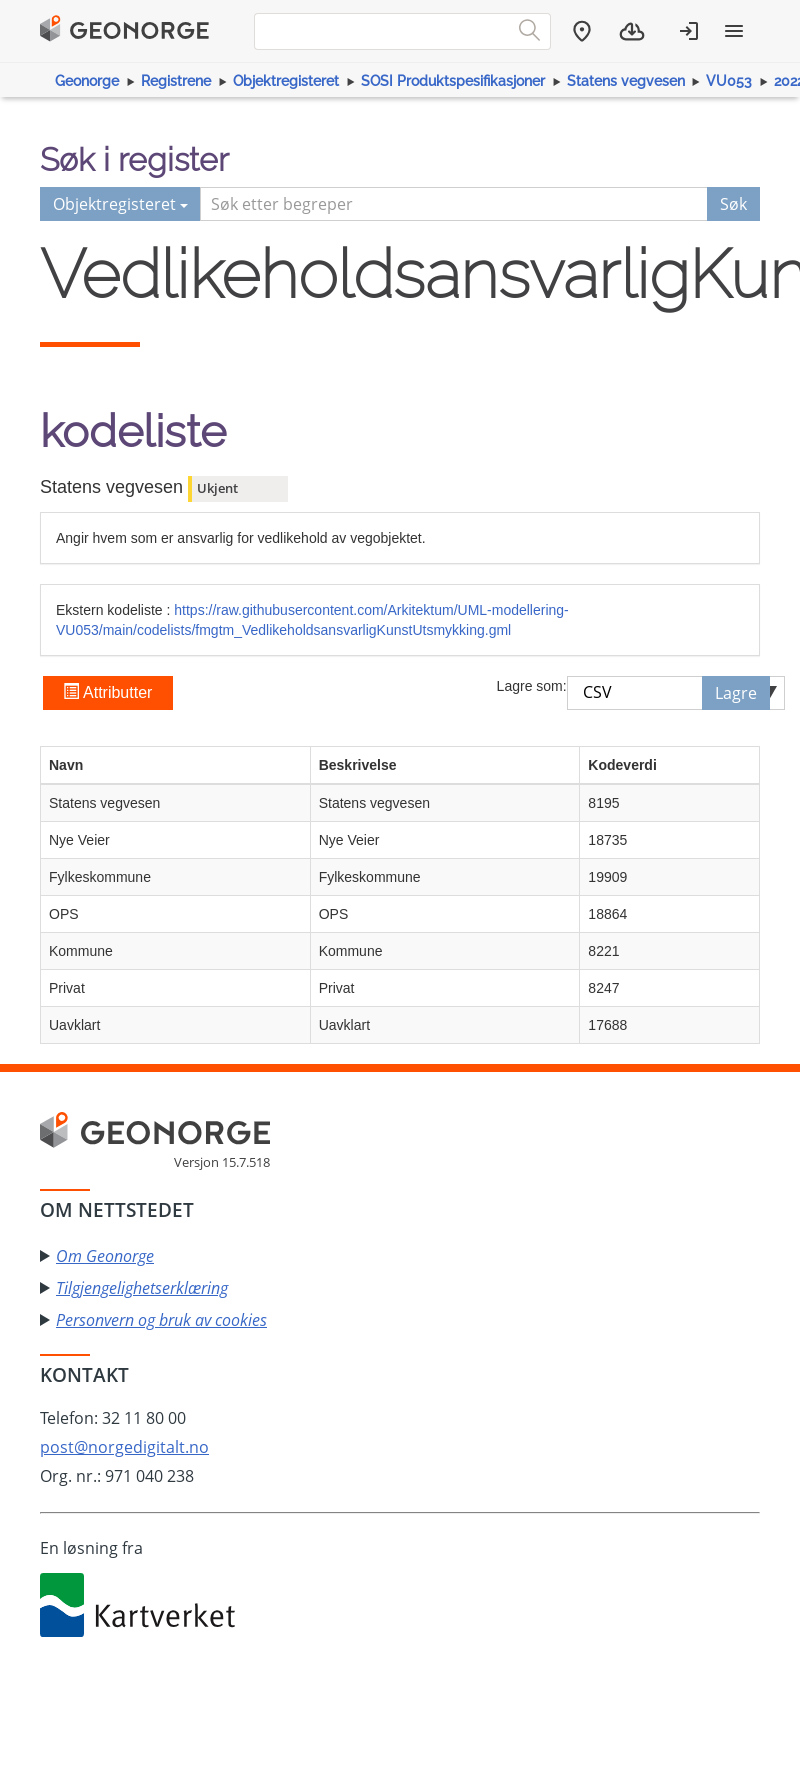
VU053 (729, 81)
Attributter (107, 692)
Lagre (736, 693)
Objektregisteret (286, 81)
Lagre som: (532, 686)
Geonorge (87, 81)
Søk (733, 204)
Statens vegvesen (626, 81)
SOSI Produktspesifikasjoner (453, 81)
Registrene (176, 81)
